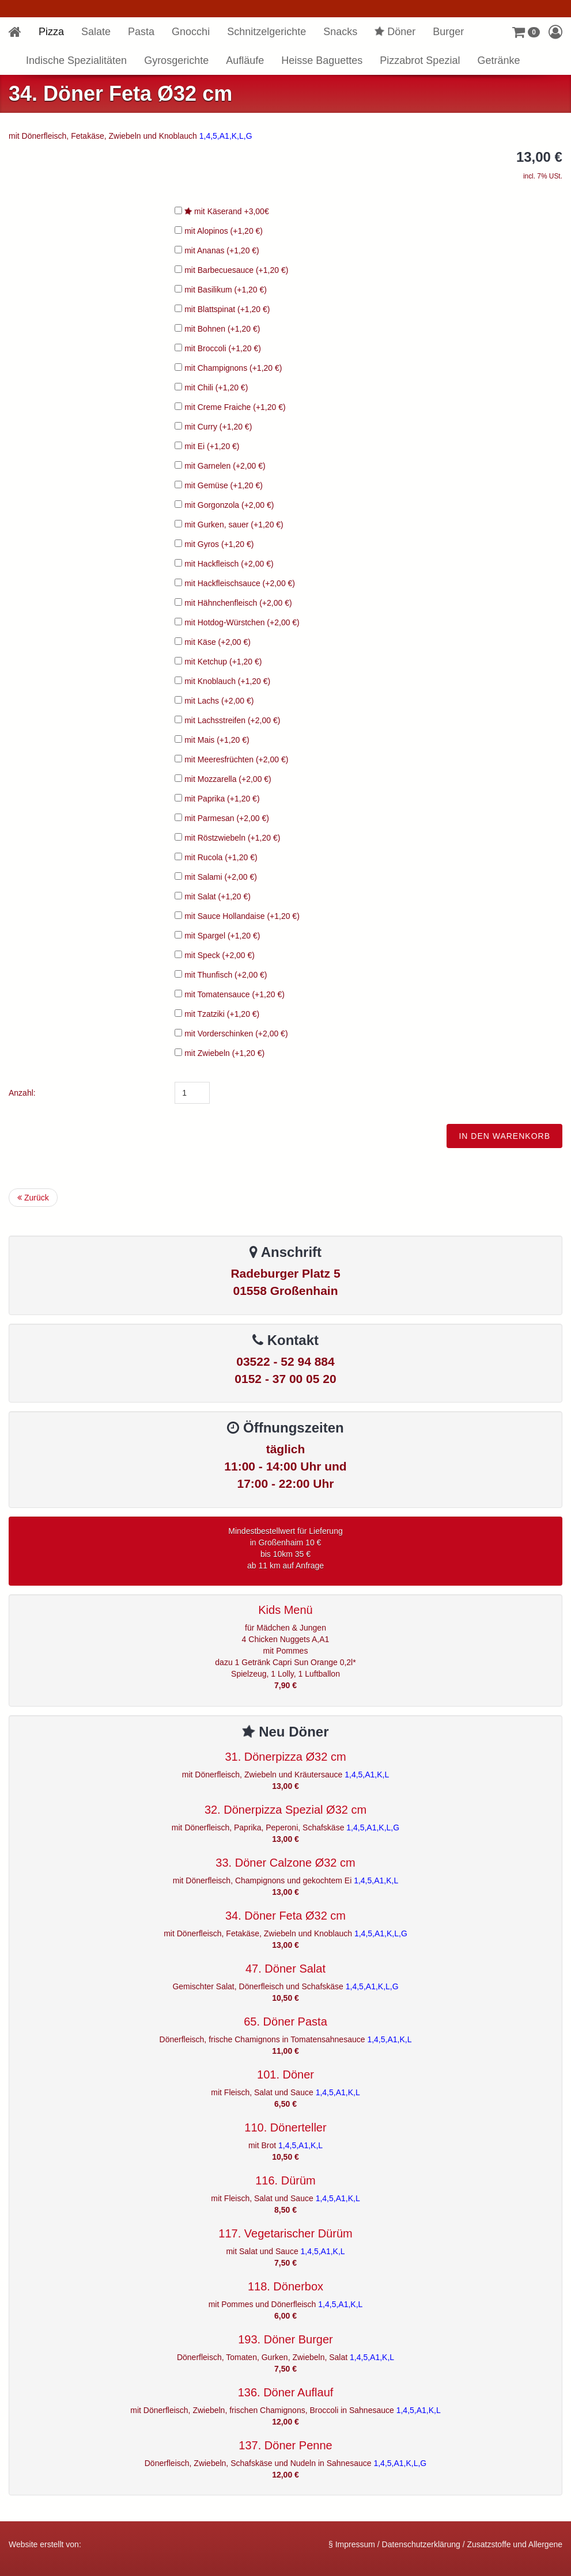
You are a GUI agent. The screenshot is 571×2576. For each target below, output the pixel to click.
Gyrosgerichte (176, 60)
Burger (448, 31)
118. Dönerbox (285, 2286)
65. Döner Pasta (285, 2021)
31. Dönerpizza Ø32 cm (285, 1756)
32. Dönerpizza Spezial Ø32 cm (285, 1809)
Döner (394, 32)
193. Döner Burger (285, 2339)
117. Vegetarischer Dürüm (285, 2233)
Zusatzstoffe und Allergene (514, 2544)
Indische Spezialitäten (76, 60)
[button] (526, 31)
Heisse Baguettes (321, 60)
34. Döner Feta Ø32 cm (285, 1915)
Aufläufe (245, 60)
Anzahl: (22, 1092)
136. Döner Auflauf (286, 2392)
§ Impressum (351, 2544)
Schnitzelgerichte (266, 31)
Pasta (141, 31)
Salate (96, 31)
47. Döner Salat (285, 1968)
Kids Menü (285, 1610)
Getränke (498, 60)
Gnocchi (191, 31)
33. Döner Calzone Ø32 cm (285, 1862)
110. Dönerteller (285, 2127)
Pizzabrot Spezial (420, 60)
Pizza (51, 31)
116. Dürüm (285, 2180)
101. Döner (285, 2074)
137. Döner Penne (285, 2445)
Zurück (33, 1197)
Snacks (340, 31)
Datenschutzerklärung (421, 2544)
